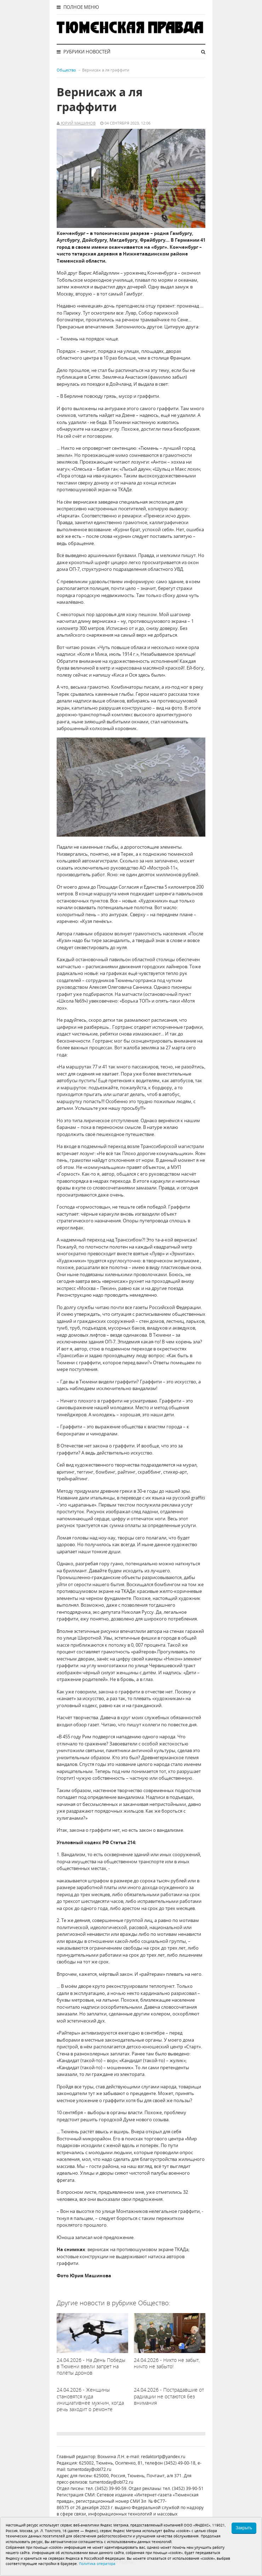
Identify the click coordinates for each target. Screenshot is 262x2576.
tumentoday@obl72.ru (89, 2469)
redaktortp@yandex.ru (163, 2457)
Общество (66, 70)
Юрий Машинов (78, 123)
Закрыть (244, 2527)
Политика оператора (97, 2563)
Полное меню (78, 7)
